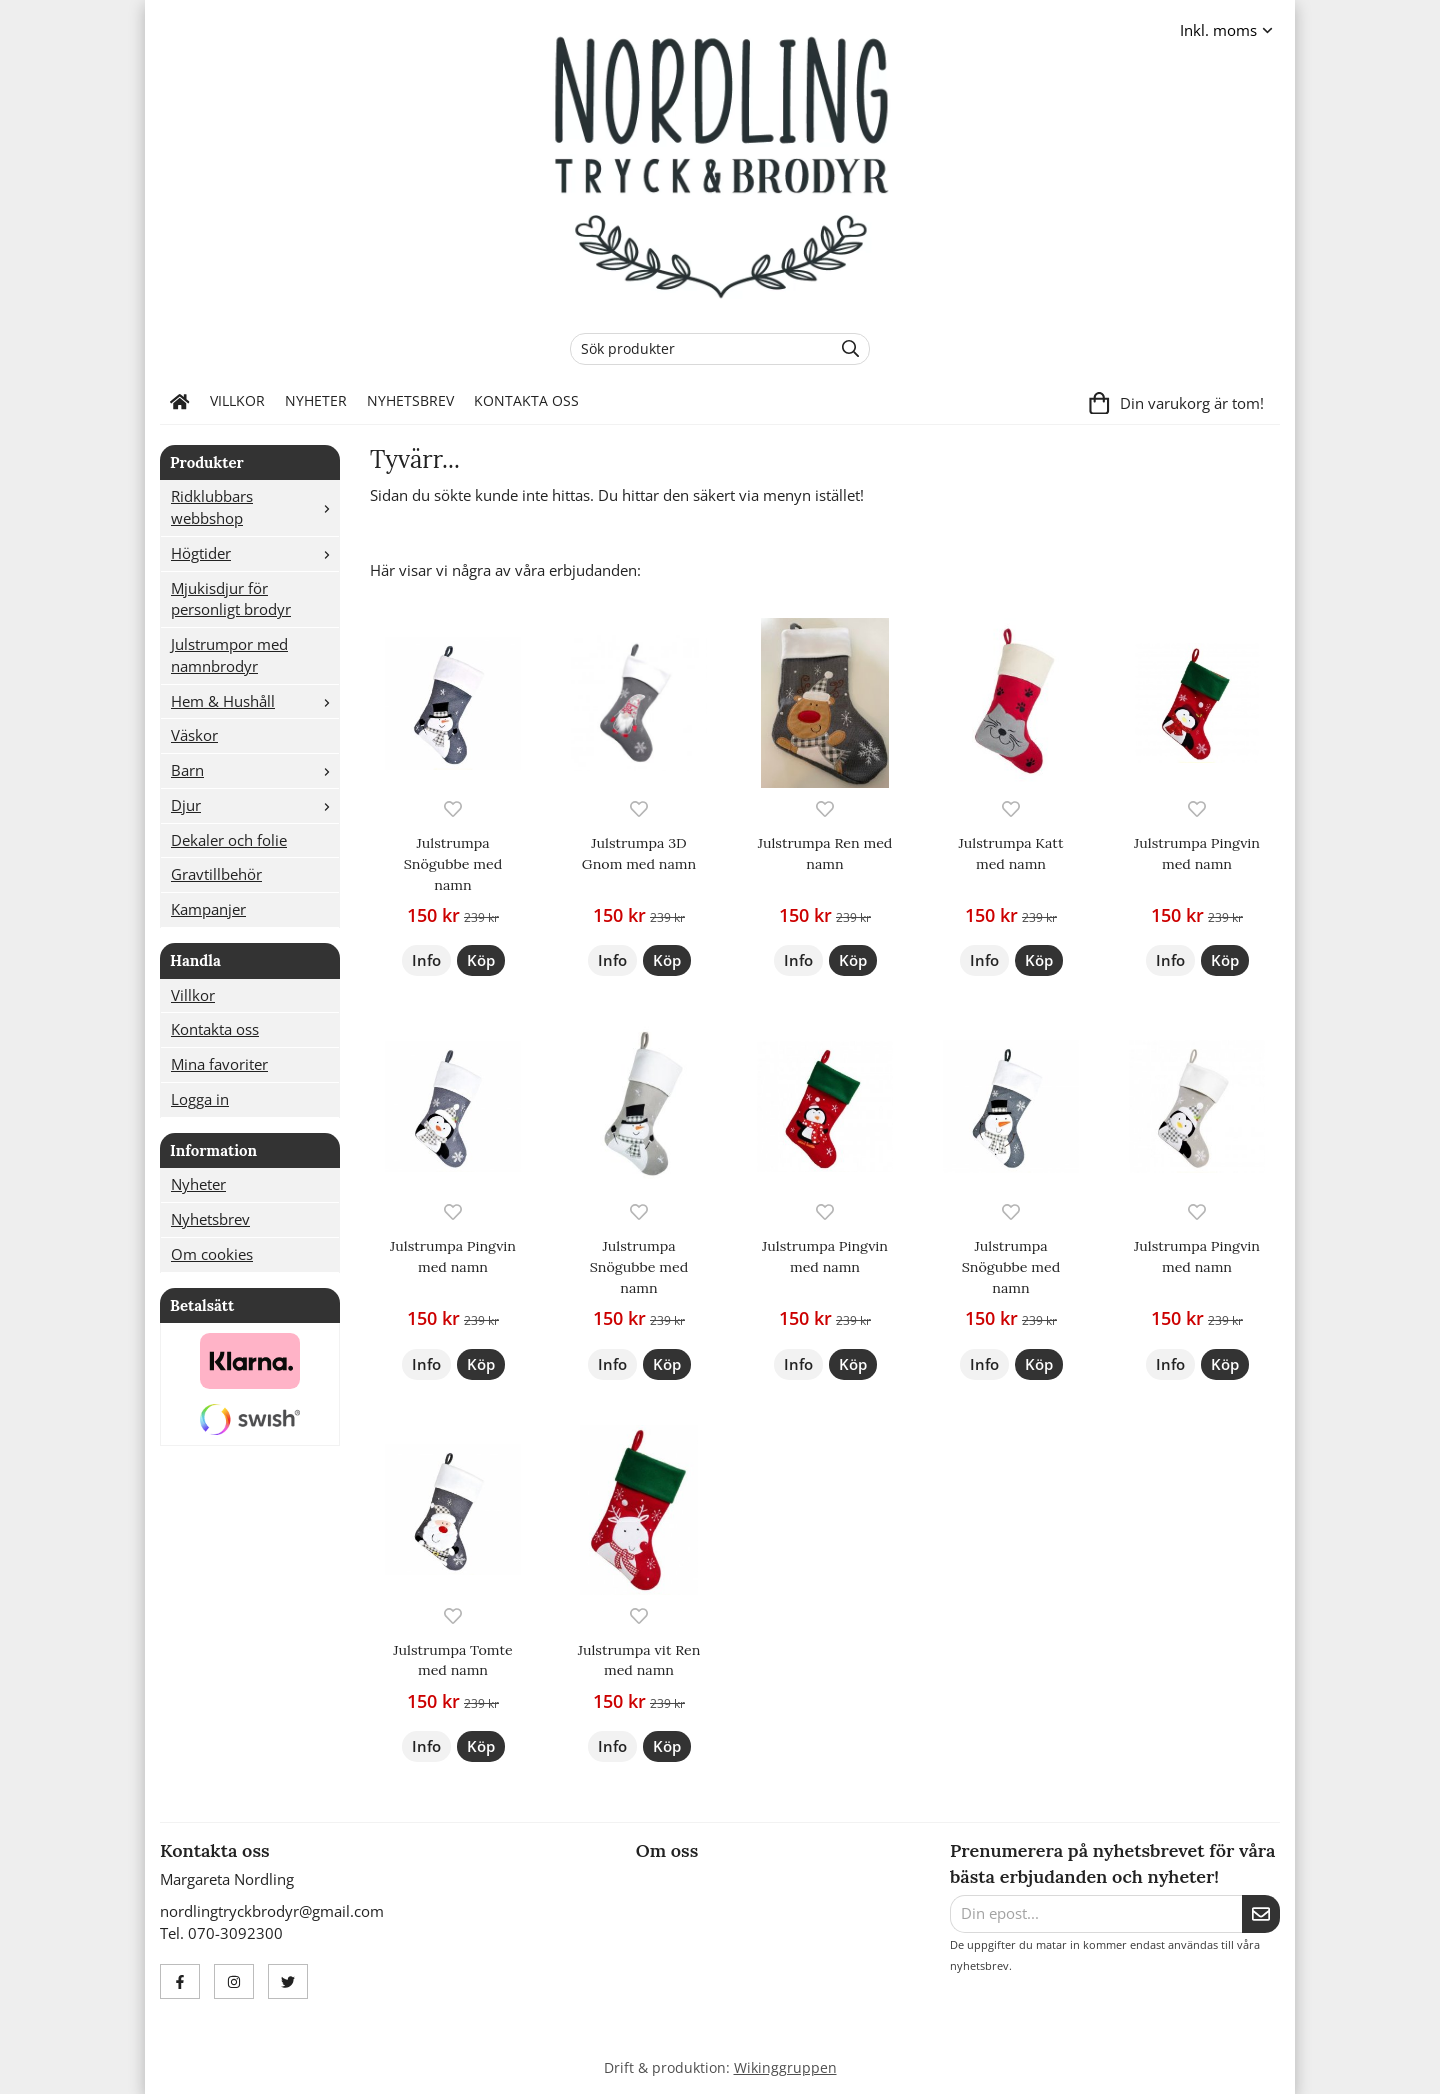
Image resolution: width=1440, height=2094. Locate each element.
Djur (255, 805)
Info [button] (426, 960)
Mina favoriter (219, 1064)
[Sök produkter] (696, 349)
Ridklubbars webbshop (255, 507)
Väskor (194, 735)
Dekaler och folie (229, 840)
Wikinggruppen (785, 2068)
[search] (845, 349)
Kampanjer (208, 909)
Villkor (237, 401)
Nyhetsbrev (410, 401)
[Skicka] (1261, 1914)
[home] (180, 402)
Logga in (200, 1099)
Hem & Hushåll (255, 701)
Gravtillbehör (216, 874)
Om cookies (212, 1254)
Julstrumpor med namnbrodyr (229, 655)
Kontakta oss (526, 401)
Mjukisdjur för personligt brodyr (231, 599)
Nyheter (316, 401)
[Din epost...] (1096, 1914)
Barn (255, 770)
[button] (481, 960)
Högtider (255, 553)
